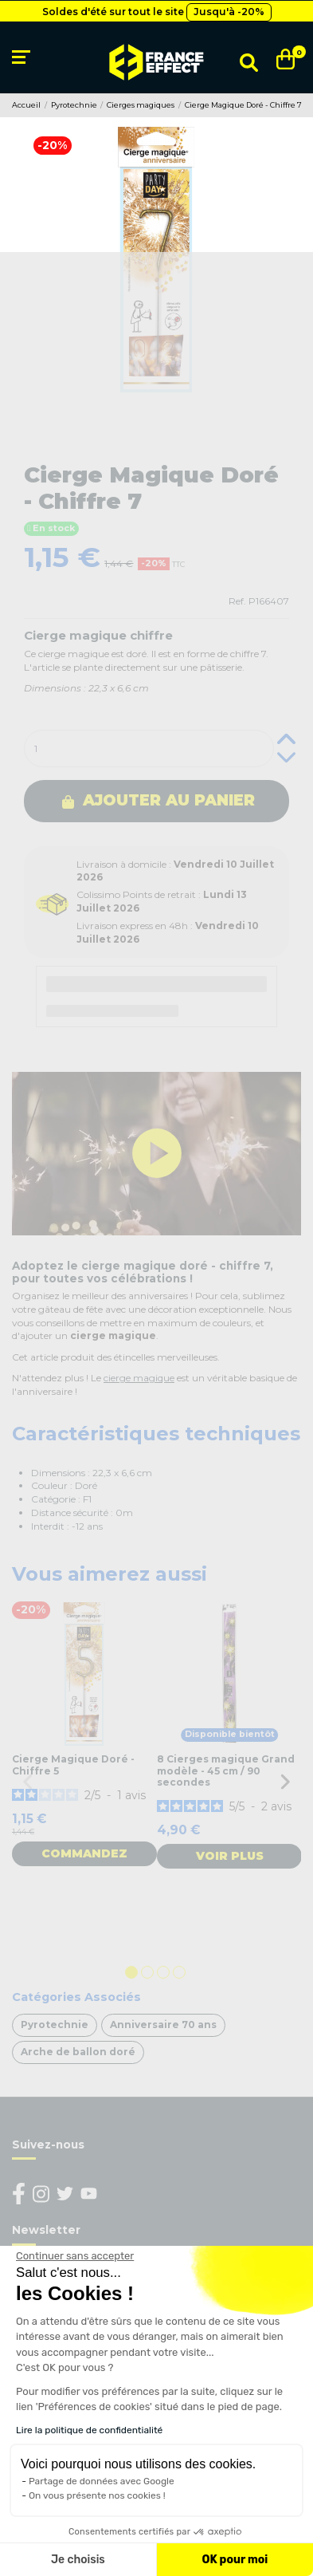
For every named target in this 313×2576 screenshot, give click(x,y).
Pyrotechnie (54, 2024)
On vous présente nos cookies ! (97, 2495)
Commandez (84, 1853)
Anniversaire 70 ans (163, 2024)
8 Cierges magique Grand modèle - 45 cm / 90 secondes (226, 1770)
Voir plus (230, 1856)
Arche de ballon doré (78, 2052)
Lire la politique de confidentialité (89, 2430)
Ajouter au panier (158, 800)
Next (285, 1781)
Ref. (237, 601)
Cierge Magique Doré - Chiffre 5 (73, 1764)
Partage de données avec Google (101, 2481)
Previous (28, 1781)
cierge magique (139, 1378)
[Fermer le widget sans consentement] (75, 2256)
